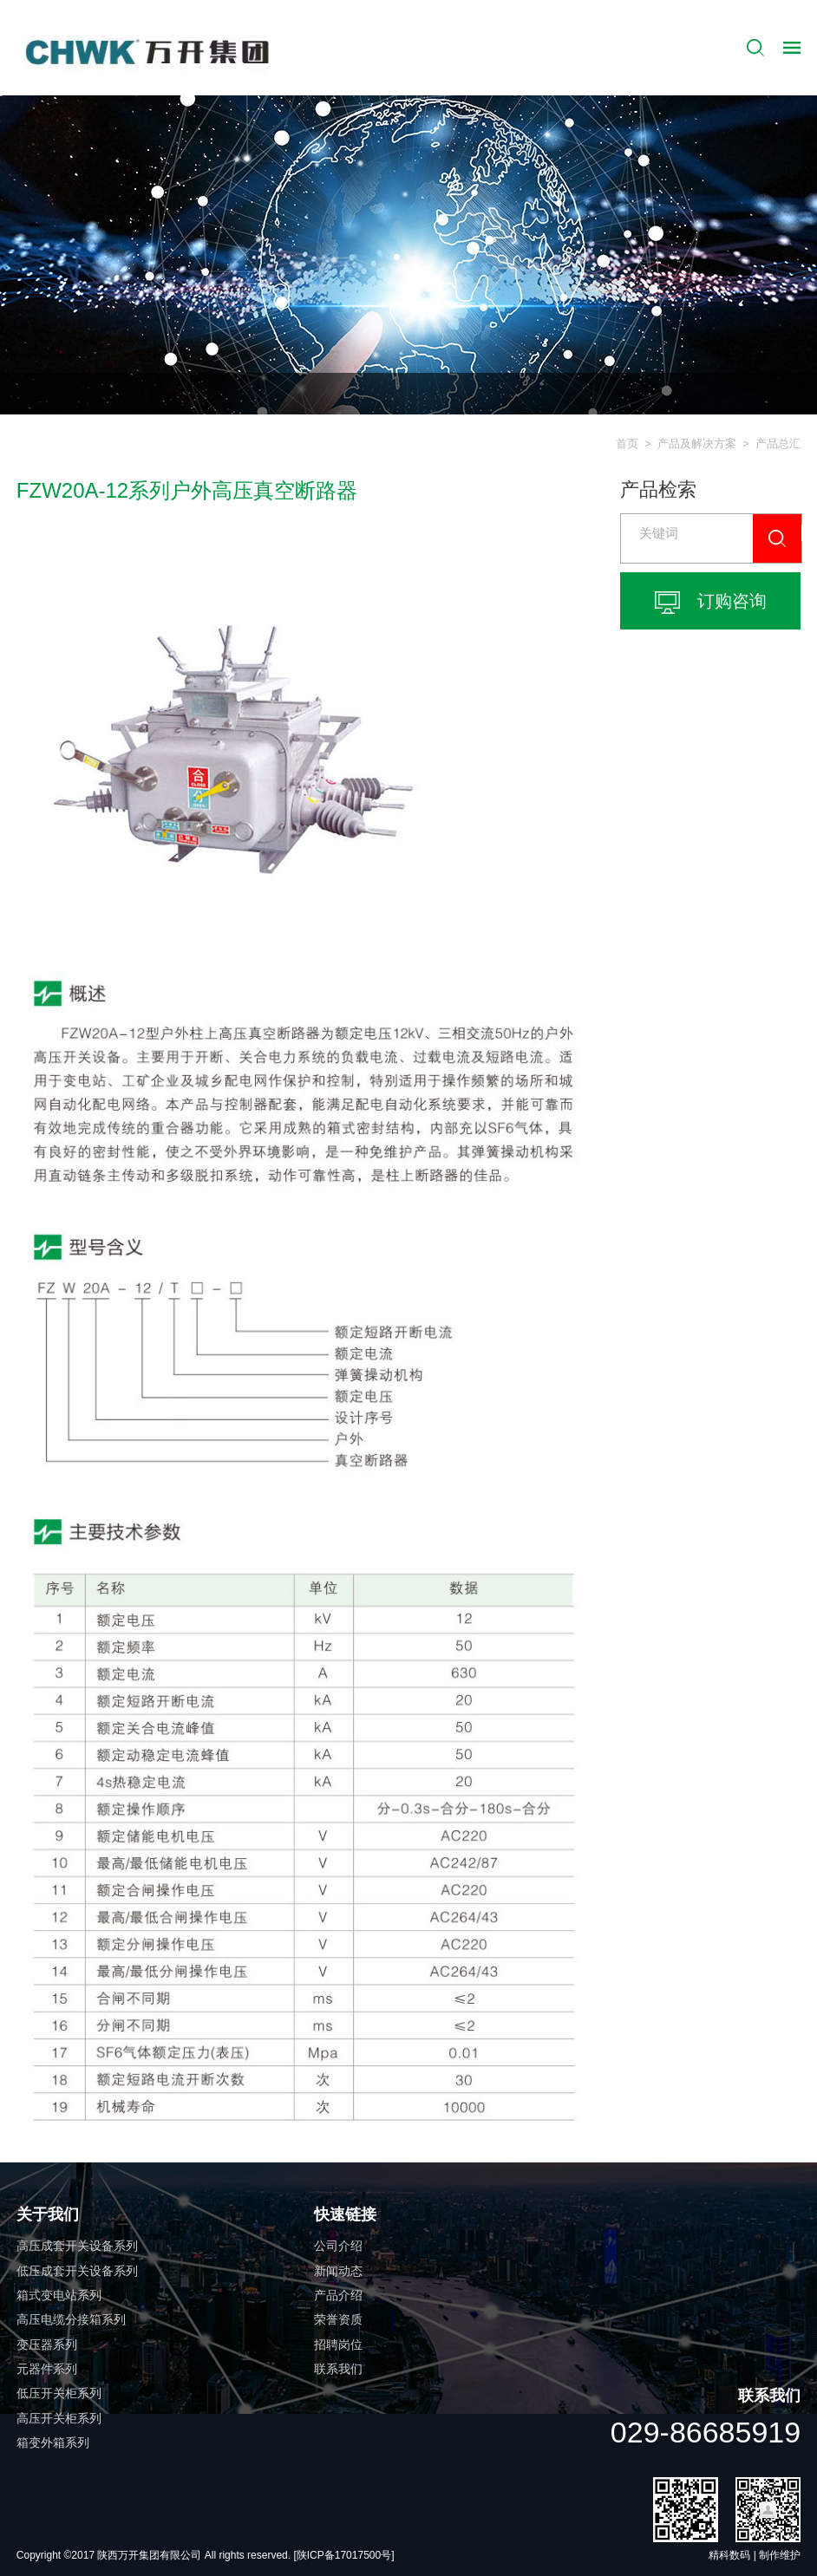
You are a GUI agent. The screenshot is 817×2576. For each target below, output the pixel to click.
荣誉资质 (338, 2319)
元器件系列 (46, 2369)
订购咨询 (711, 602)
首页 (627, 443)
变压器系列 (46, 2344)
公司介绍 (338, 2246)
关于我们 (47, 2214)
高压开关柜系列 (58, 2418)
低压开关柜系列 (58, 2393)
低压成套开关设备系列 (77, 2271)
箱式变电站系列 (58, 2295)
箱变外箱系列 (52, 2442)
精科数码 (729, 2555)
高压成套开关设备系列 (77, 2246)
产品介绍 (338, 2295)
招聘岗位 (338, 2344)
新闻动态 (338, 2271)
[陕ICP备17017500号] (343, 2555)
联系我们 (338, 2369)
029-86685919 (706, 2432)
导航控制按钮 (792, 47)
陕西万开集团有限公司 (150, 2555)
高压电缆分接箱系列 (71, 2319)
